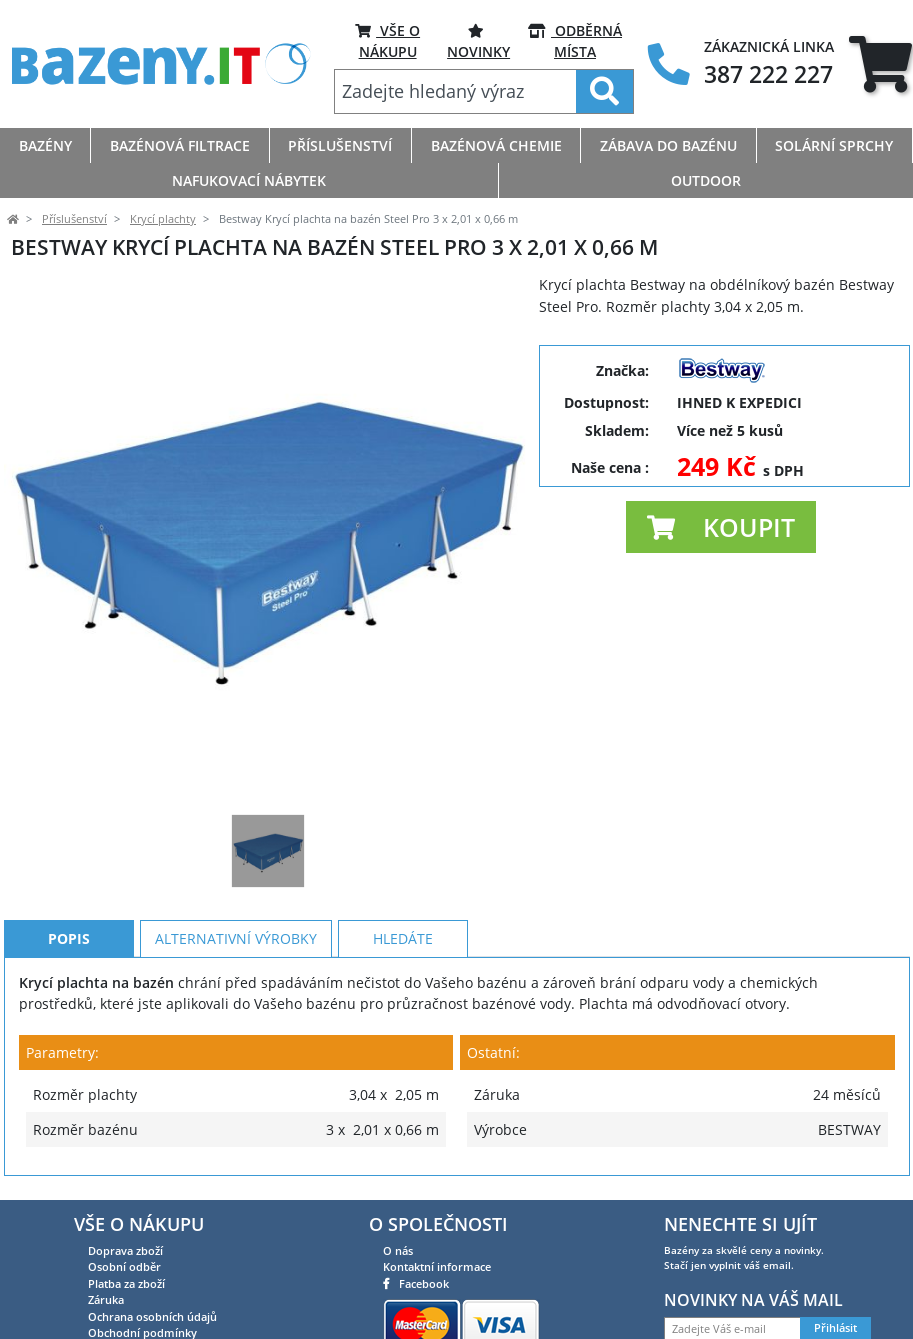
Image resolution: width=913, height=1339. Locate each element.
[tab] (880, 64)
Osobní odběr (124, 1266)
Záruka (106, 1299)
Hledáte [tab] (403, 938)
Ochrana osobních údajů (152, 1316)
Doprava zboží (125, 1250)
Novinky (478, 40)
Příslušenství (74, 219)
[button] (721, 527)
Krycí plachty (163, 219)
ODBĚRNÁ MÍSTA (575, 40)
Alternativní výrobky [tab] (236, 938)
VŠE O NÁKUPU (387, 40)
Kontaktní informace (437, 1266)
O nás (398, 1250)
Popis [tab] (69, 938)
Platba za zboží (126, 1283)
